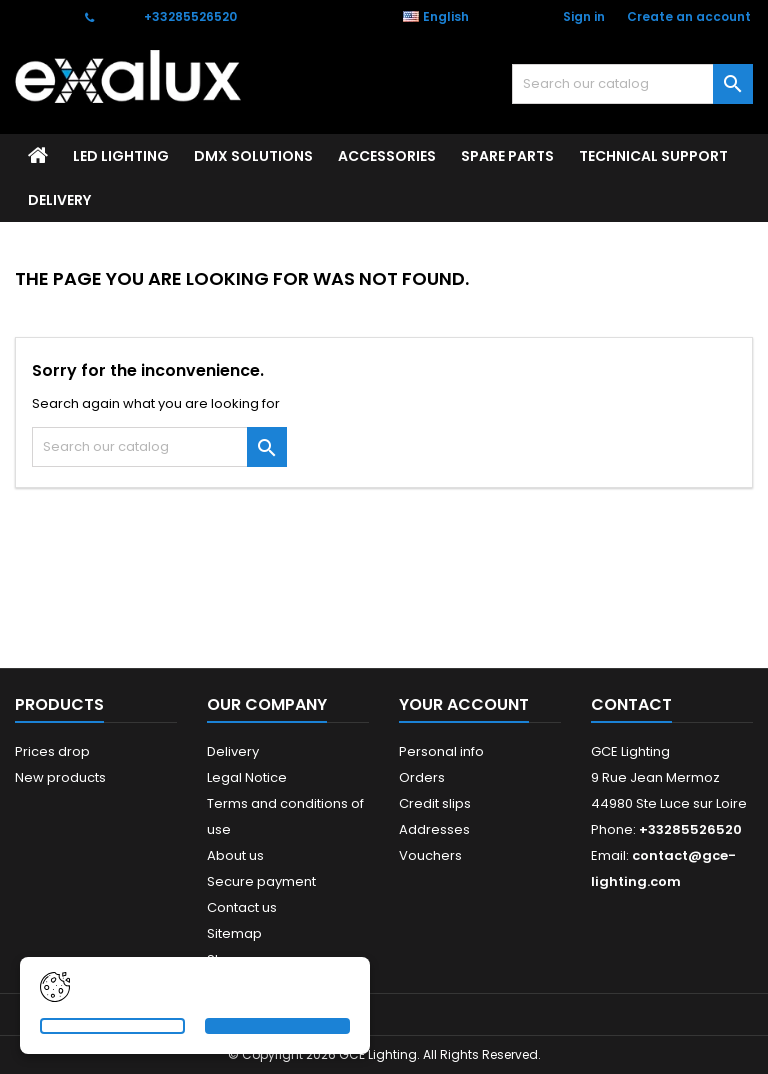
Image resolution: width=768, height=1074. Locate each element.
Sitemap (234, 933)
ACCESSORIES (387, 156)
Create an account (689, 16)
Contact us (242, 907)
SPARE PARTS (507, 156)
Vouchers (430, 855)
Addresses (434, 829)
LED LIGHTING (121, 156)
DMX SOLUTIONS (253, 156)
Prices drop (52, 751)
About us (235, 855)
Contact (40, 16)
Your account (464, 704)
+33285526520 (190, 16)
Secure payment (261, 881)
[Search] (632, 84)
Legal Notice (247, 777)
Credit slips (435, 803)
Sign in (584, 16)
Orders (422, 777)
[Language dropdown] (446, 17)
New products (60, 777)
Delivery (59, 200)
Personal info (441, 751)
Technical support (653, 156)
